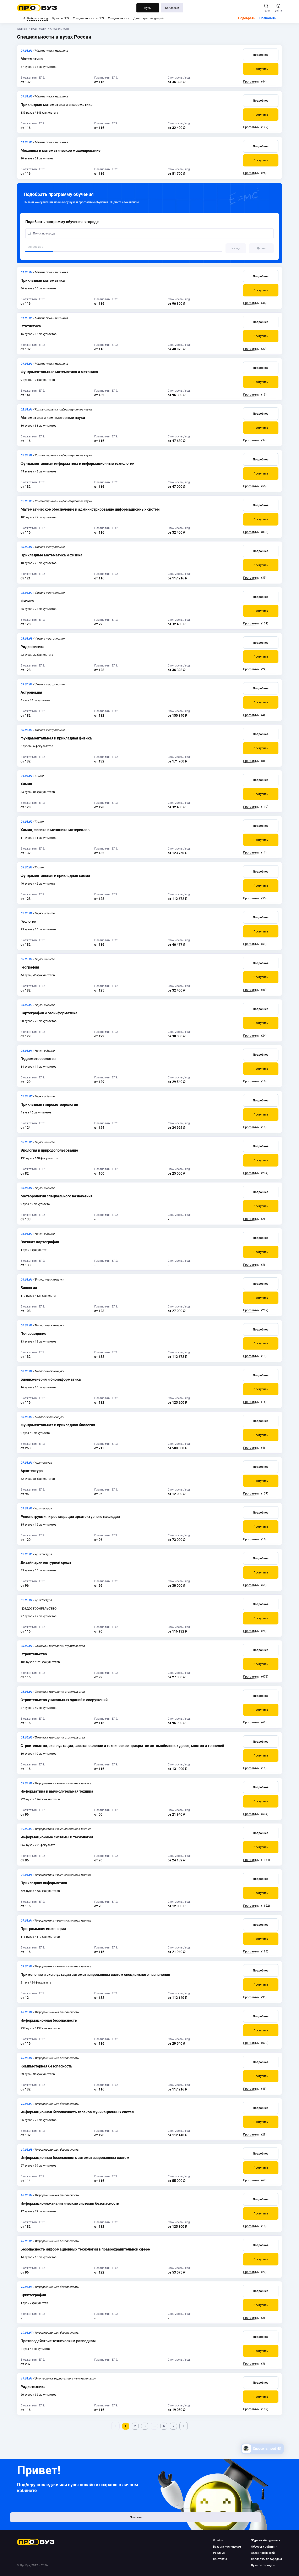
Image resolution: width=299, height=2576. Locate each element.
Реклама (213, 2552)
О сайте (212, 2540)
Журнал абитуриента (259, 2540)
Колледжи (172, 8)
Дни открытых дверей (148, 18)
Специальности (118, 18)
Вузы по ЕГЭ (60, 18)
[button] (255, 53)
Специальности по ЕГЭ (88, 18)
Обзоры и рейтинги (258, 2546)
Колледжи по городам (260, 2559)
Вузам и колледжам (221, 2546)
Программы (245, 81)
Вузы (147, 8)
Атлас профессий (257, 2552)
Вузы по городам (257, 2565)
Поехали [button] (50, 2521)
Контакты (214, 2559)
